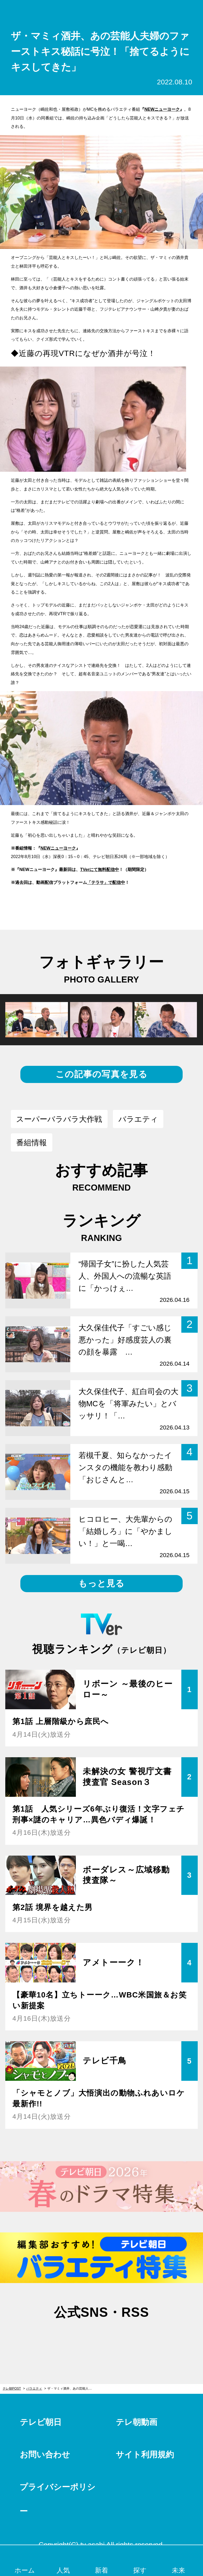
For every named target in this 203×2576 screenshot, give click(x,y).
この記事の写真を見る (101, 1074)
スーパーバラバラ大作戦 (59, 1119)
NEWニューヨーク (162, 109)
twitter (75, 2316)
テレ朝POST (101, 11)
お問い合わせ (45, 2432)
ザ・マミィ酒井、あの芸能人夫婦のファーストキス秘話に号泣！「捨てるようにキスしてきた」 (72, 2366)
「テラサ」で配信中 (106, 882)
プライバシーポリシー (57, 2477)
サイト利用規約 (145, 2432)
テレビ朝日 (41, 2400)
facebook (101, 2316)
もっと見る (101, 1583)
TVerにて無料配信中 (99, 869)
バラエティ (138, 1119)
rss (128, 2316)
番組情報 (31, 1142)
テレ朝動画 (136, 2400)
